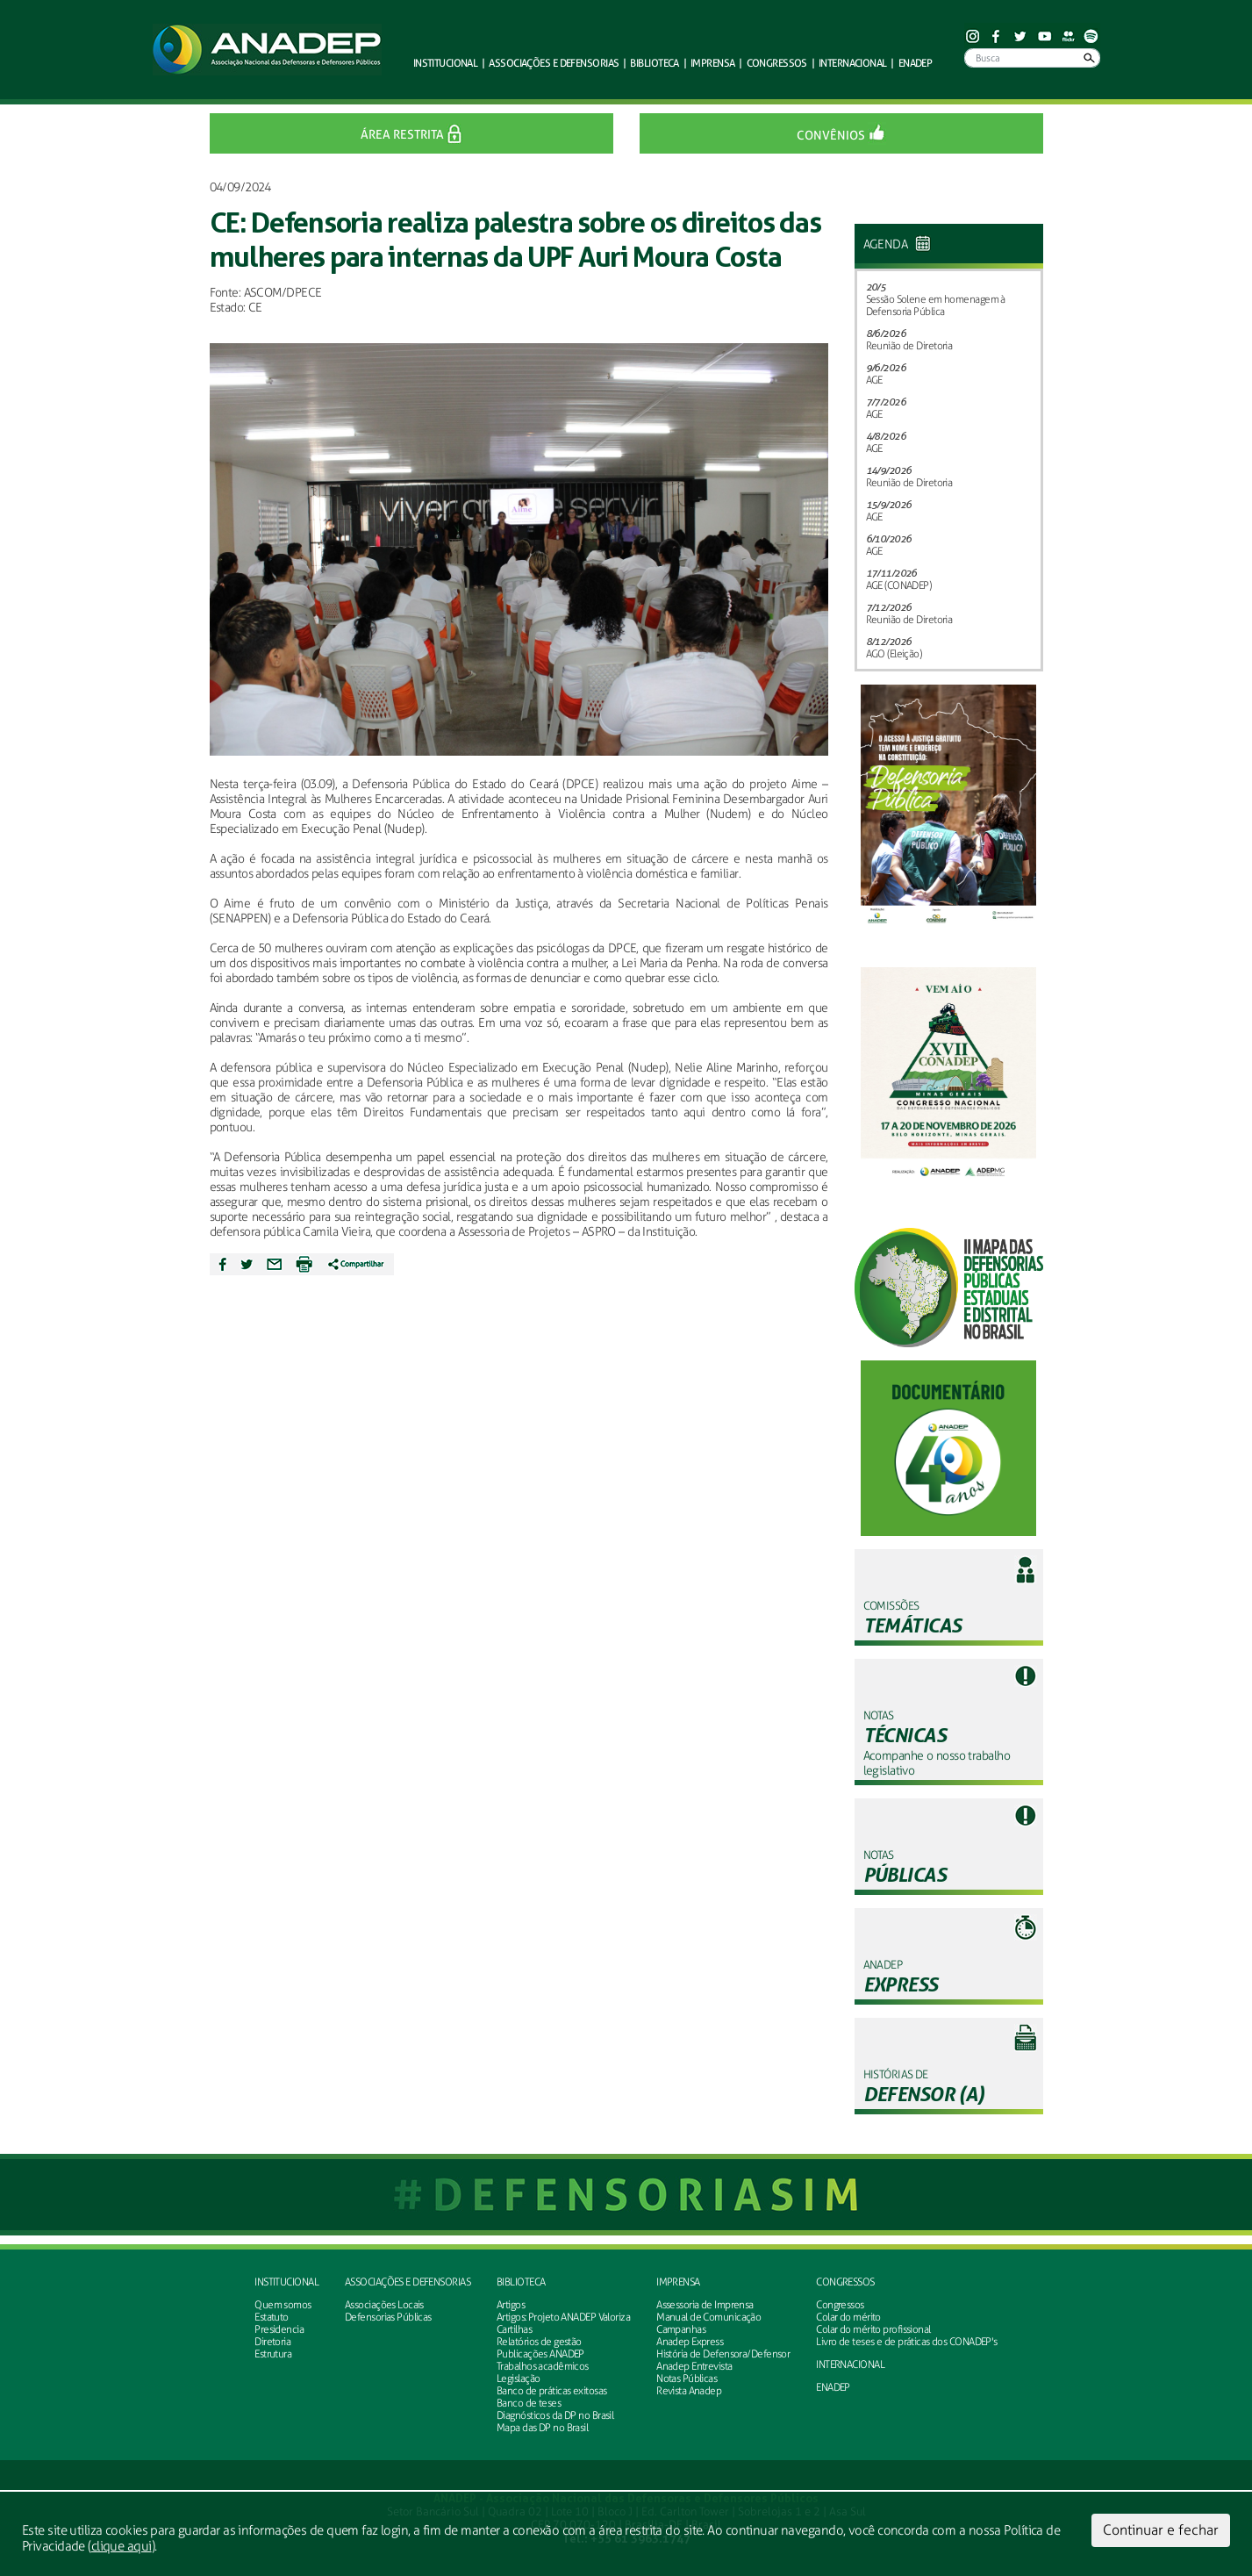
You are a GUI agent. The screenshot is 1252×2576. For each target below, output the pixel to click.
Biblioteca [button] (654, 62)
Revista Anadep (688, 2391)
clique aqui (121, 2546)
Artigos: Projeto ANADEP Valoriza (563, 2317)
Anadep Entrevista (694, 2366)
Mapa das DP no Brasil (542, 2428)
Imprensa (678, 2282)
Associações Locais (384, 2305)
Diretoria (272, 2342)
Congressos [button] (777, 62)
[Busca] (1032, 58)
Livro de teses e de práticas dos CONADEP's (906, 2342)
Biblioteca (521, 2282)
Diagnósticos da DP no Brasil (555, 2415)
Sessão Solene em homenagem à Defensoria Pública (935, 305)
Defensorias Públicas (388, 2317)
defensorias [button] (554, 62)
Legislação (518, 2378)
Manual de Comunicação (708, 2317)
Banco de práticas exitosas (551, 2391)
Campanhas (680, 2329)
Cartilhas (514, 2329)
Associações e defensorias (407, 2282)
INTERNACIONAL (850, 2364)
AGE (874, 380)
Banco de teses (529, 2403)
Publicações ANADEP (540, 2354)
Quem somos (282, 2305)
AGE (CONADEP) (899, 585)
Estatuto (271, 2317)
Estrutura (272, 2354)
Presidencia (279, 2329)
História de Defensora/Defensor (723, 2354)
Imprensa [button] (712, 62)
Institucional (286, 2282)
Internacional (853, 62)
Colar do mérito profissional (873, 2329)
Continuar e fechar (1161, 2530)
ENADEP (915, 62)
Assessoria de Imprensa (705, 2305)
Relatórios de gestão (539, 2342)
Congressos (845, 2282)
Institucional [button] (445, 62)
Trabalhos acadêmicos (543, 2366)
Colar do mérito (848, 2317)
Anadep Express (689, 2342)
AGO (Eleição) (894, 654)
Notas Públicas (686, 2378)
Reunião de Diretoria (909, 346)
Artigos (511, 2305)
